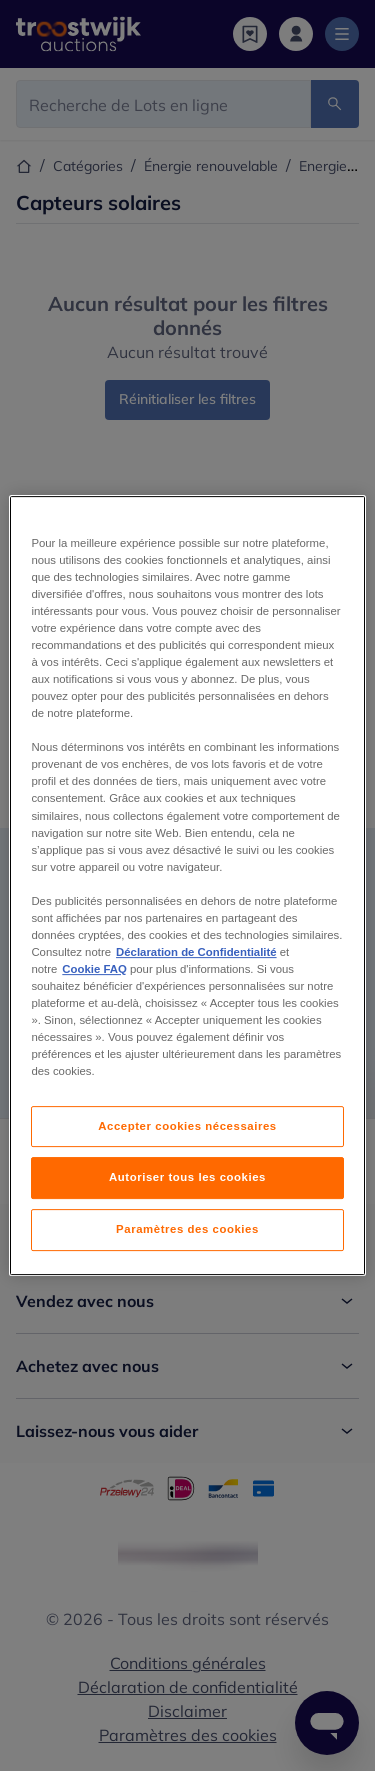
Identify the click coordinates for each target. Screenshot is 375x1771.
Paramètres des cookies (187, 1229)
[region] (187, 886)
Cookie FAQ (94, 969)
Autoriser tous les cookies (187, 1178)
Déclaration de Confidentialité (196, 952)
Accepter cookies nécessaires (187, 1126)
